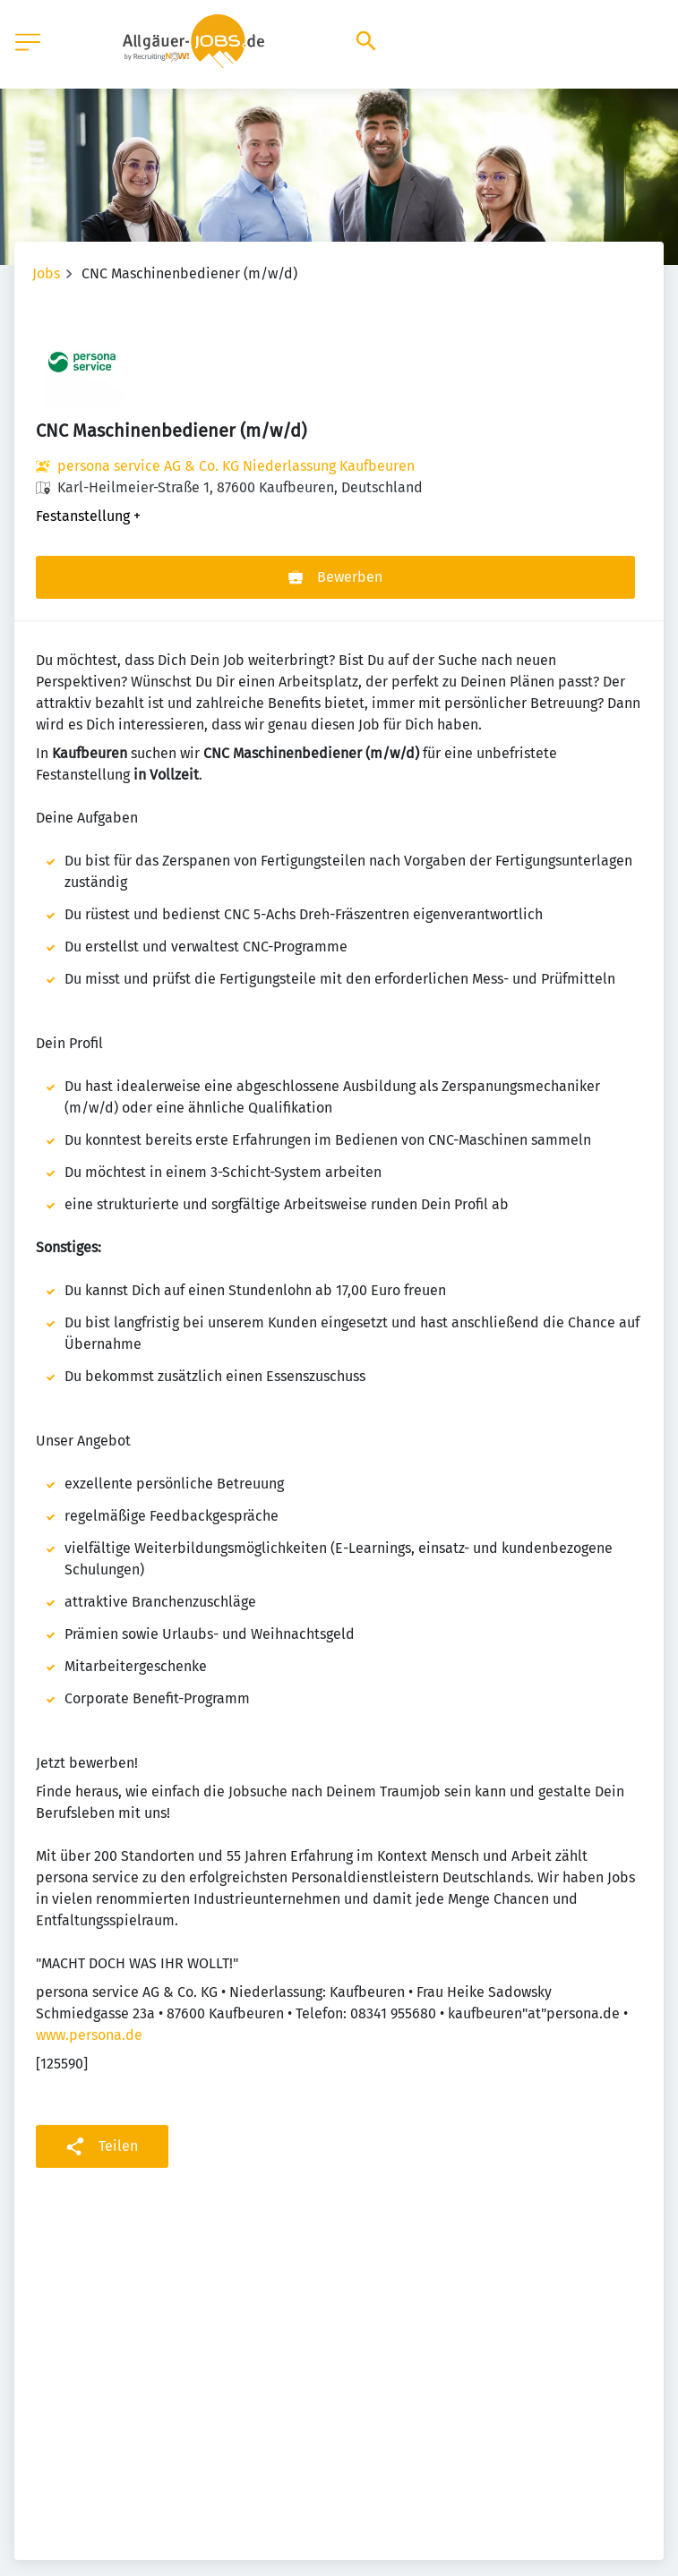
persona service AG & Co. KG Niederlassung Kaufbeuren (236, 465)
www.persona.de (89, 2034)
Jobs (46, 273)
